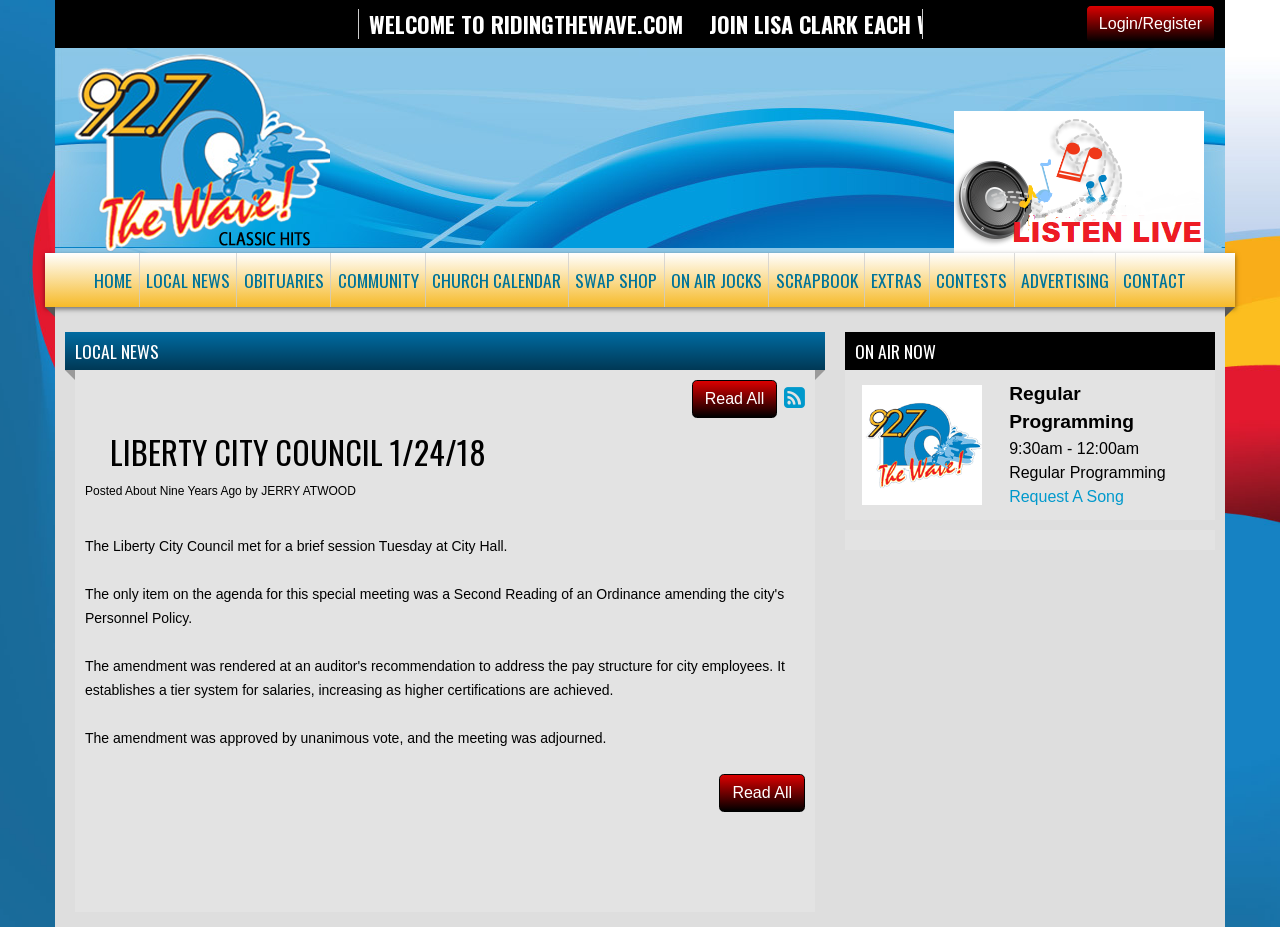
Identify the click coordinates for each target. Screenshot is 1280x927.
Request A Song (1066, 496)
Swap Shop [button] (616, 280)
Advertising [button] (1065, 280)
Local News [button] (188, 280)
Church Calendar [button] (496, 280)
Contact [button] (1154, 280)
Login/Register (1150, 23)
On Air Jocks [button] (716, 280)
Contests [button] (971, 280)
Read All (735, 398)
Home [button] (113, 280)
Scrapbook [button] (817, 280)
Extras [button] (896, 280)
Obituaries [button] (284, 280)
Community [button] (378, 280)
